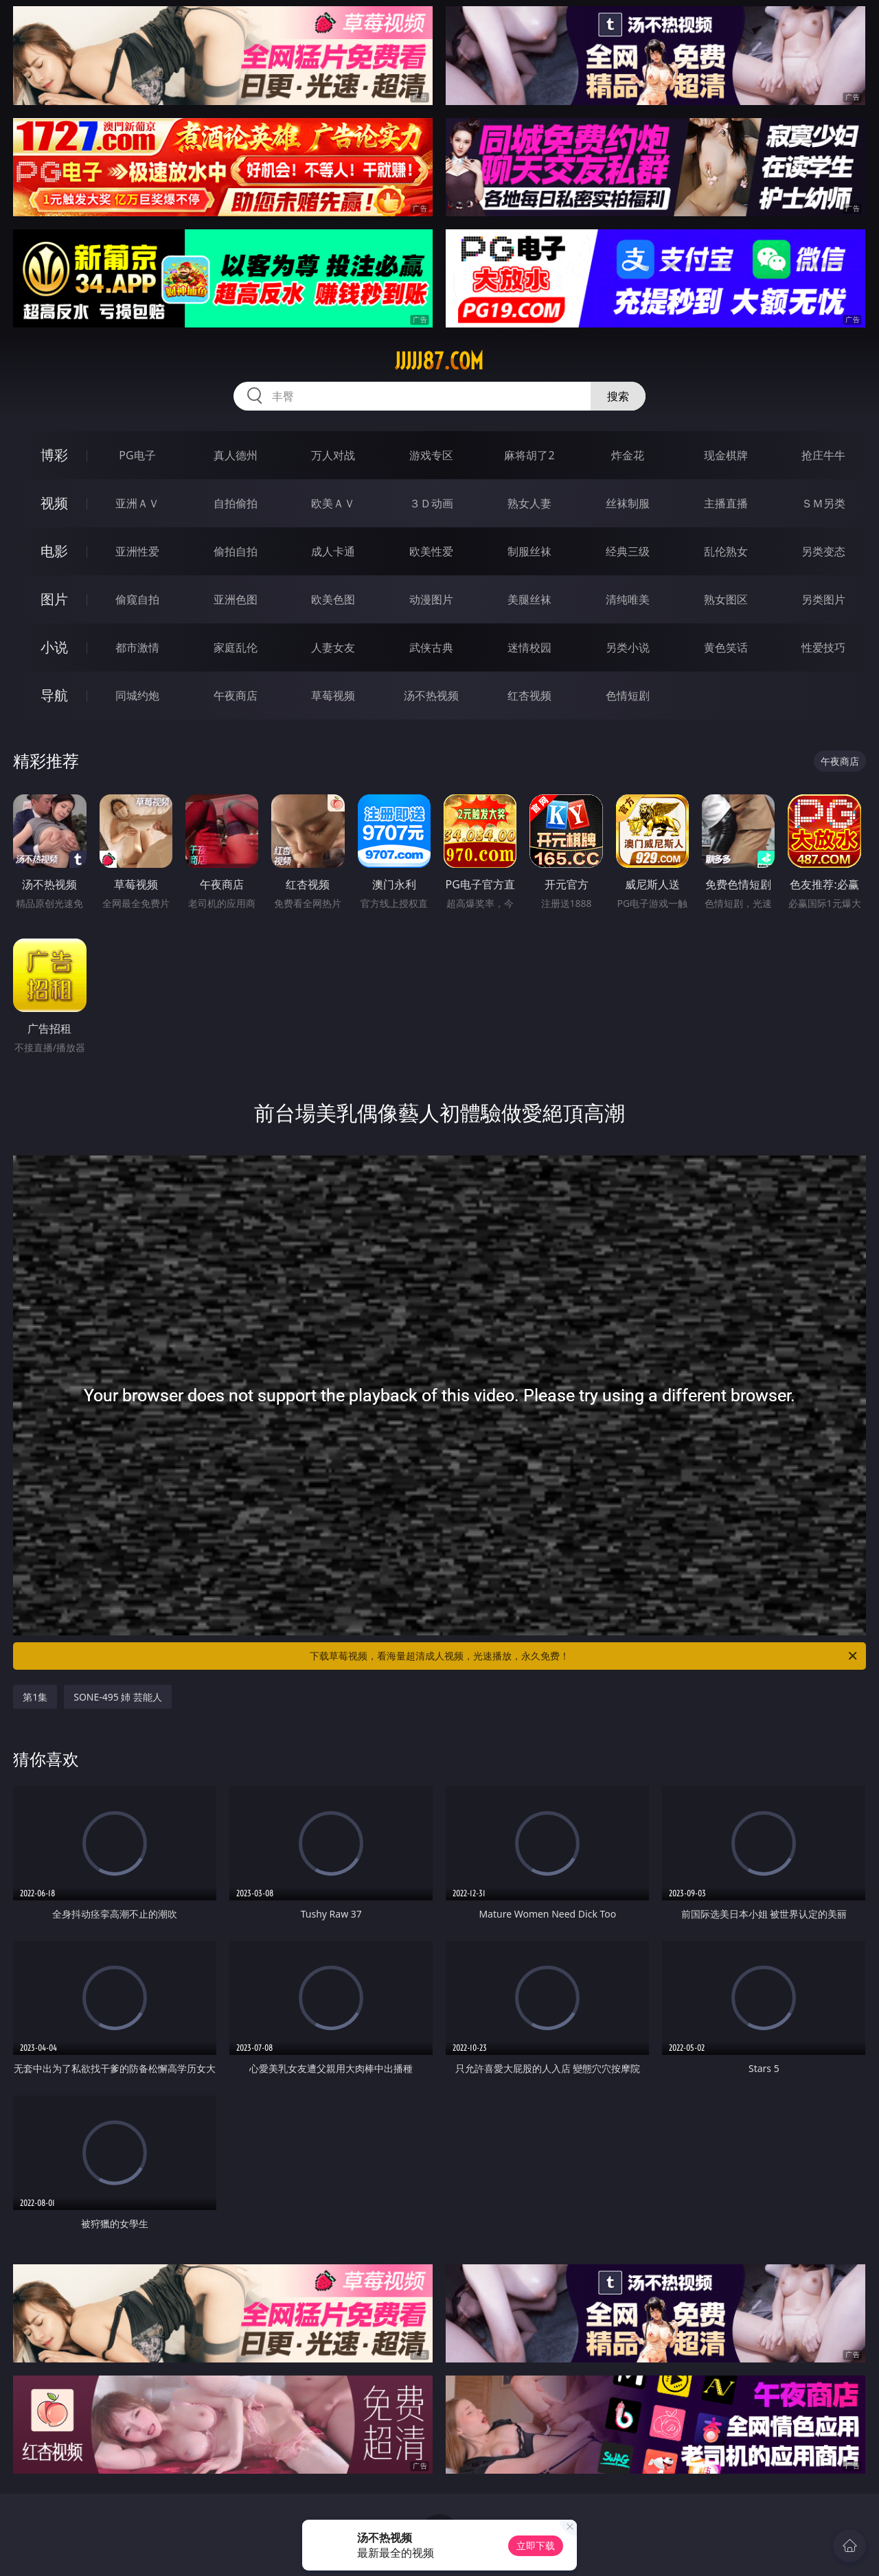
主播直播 (726, 503)
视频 (54, 503)
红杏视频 (529, 695)
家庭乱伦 (236, 647)
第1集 (35, 1696)
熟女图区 (726, 599)
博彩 (54, 455)
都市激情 (137, 647)
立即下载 (535, 2545)
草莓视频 (333, 695)
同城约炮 (137, 695)
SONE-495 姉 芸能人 (117, 1696)
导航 (54, 695)
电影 (54, 551)
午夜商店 (236, 695)
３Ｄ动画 (431, 503)
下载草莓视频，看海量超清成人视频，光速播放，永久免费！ (584, 1656)
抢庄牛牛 (823, 455)
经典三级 (628, 551)
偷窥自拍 (137, 599)
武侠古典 (431, 647)
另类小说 (628, 647)
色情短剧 (628, 695)
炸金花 (627, 455)
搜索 (618, 396)
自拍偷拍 (236, 503)
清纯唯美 (628, 599)
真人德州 (236, 455)
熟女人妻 (529, 503)
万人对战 (333, 455)
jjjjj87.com (439, 361)
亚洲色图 (236, 599)
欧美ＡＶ (333, 503)
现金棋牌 (726, 455)
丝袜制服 (628, 503)
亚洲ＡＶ (137, 503)
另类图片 (823, 599)
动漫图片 (431, 599)
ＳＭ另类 (823, 503)
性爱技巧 (823, 647)
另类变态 (823, 551)
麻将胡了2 (529, 455)
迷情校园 (529, 647)
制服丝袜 (529, 551)
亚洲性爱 (137, 551)
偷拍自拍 (236, 551)
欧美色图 (333, 599)
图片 (54, 599)
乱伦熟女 (726, 551)
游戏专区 (431, 455)
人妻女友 (333, 647)
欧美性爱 (431, 551)
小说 (54, 647)
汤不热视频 (431, 695)
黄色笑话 (726, 647)
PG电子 (137, 455)
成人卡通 (333, 551)
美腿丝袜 (529, 599)
